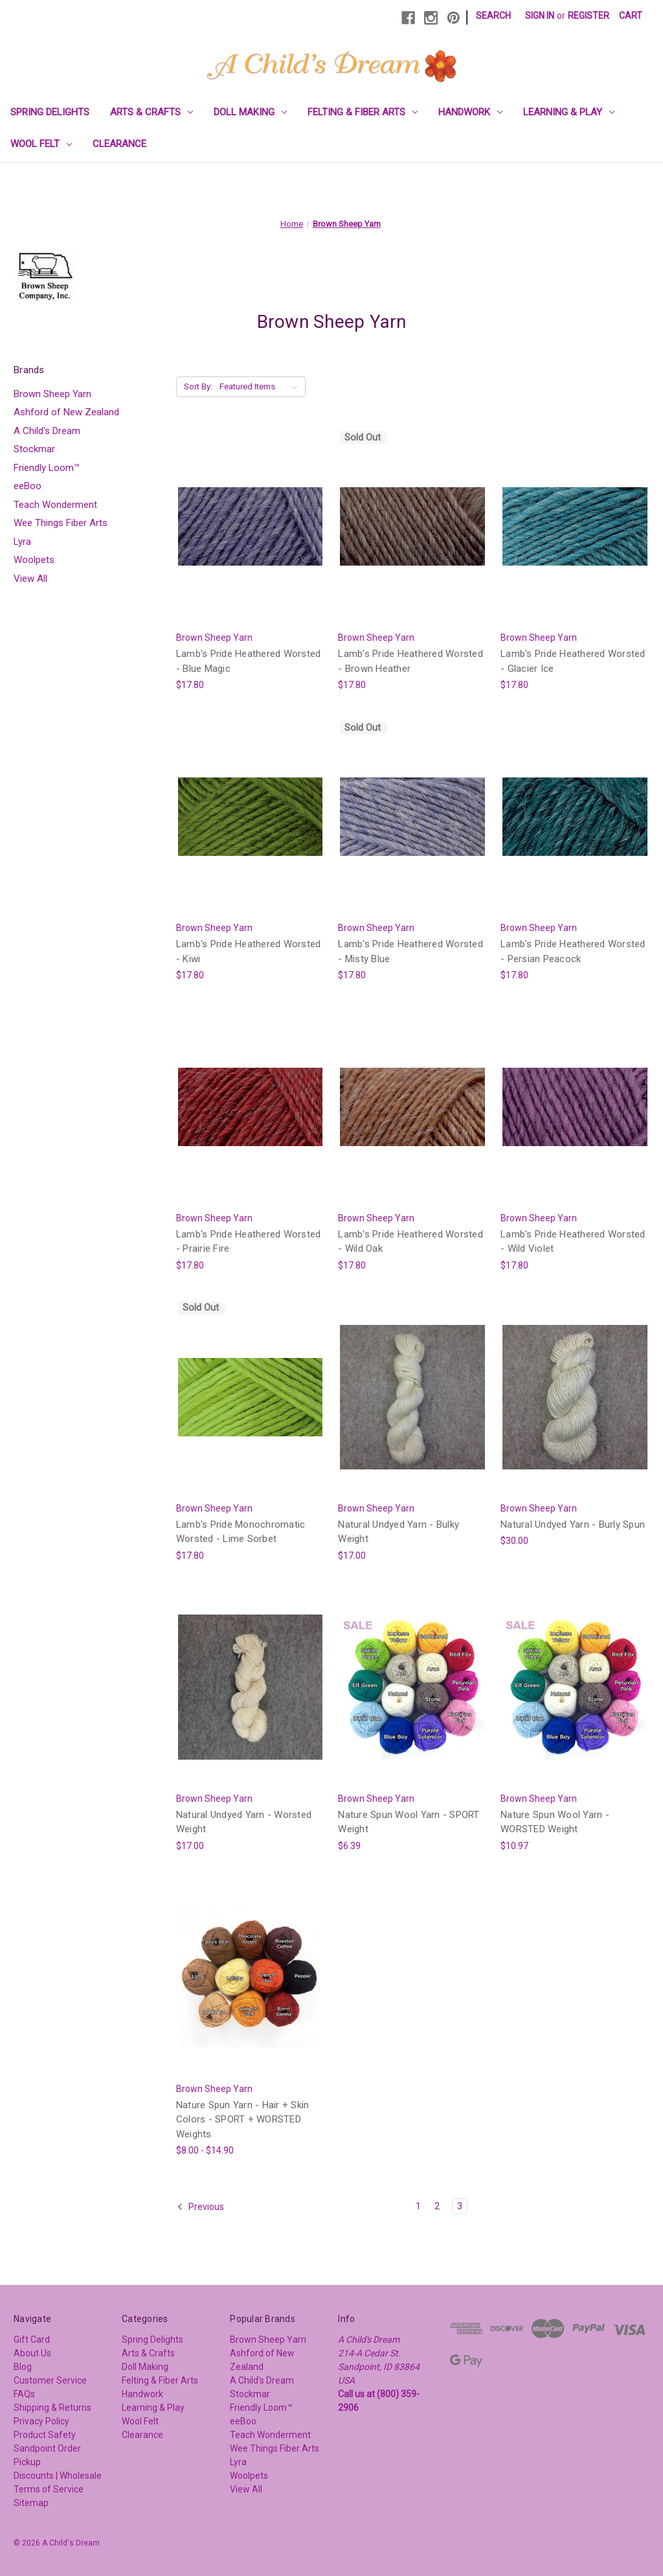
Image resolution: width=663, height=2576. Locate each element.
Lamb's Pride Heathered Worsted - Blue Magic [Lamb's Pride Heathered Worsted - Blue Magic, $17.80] (248, 661)
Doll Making (250, 112)
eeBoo (27, 486)
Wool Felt (41, 144)
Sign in (539, 15)
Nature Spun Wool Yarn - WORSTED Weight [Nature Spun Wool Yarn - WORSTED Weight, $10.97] (554, 1822)
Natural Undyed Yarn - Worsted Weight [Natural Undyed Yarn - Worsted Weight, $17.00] (243, 1822)
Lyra (22, 541)
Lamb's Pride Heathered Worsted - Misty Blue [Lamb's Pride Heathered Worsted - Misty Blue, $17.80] (410, 951)
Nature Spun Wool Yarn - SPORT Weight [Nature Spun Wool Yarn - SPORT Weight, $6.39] (408, 1822)
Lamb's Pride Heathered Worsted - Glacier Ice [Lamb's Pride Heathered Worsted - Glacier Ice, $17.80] (573, 661)
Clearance (119, 144)
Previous (200, 2206)
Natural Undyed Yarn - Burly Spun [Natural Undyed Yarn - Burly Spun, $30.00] (572, 1524)
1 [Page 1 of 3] (418, 2206)
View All (30, 578)
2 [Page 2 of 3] (437, 2206)
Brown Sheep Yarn (52, 394)
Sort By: (198, 386)
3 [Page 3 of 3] (459, 2206)
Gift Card (32, 2339)
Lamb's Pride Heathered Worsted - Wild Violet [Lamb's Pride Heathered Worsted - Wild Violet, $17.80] (573, 1241)
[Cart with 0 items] (630, 16)
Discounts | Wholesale (58, 2475)
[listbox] (261, 387)
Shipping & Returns (52, 2407)
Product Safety (45, 2435)
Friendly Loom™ (47, 468)
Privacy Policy (41, 2421)
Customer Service (50, 2380)
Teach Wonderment (55, 505)
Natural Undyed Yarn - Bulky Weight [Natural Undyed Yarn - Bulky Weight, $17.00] (398, 1532)
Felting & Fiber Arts (363, 112)
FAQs (24, 2394)
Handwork (470, 112)
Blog (23, 2367)
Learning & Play (568, 112)
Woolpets (34, 560)
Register (588, 15)
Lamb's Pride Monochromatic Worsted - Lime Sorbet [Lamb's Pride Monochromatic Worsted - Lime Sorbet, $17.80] (241, 1532)
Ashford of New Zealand (66, 412)
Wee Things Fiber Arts (60, 523)
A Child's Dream (47, 431)
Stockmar (34, 449)
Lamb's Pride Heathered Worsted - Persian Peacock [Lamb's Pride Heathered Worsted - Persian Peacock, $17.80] (573, 951)
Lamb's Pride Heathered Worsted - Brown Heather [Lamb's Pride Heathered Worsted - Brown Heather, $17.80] (410, 661)
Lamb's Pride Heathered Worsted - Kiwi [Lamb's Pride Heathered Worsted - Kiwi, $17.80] (248, 951)
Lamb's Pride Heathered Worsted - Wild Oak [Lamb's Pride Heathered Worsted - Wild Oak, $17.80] (410, 1241)
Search (493, 15)
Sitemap (31, 2503)
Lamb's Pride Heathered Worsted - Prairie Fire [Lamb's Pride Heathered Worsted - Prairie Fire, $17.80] (248, 1241)
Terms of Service (49, 2489)
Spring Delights (49, 112)
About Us (32, 2353)
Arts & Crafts (151, 112)
